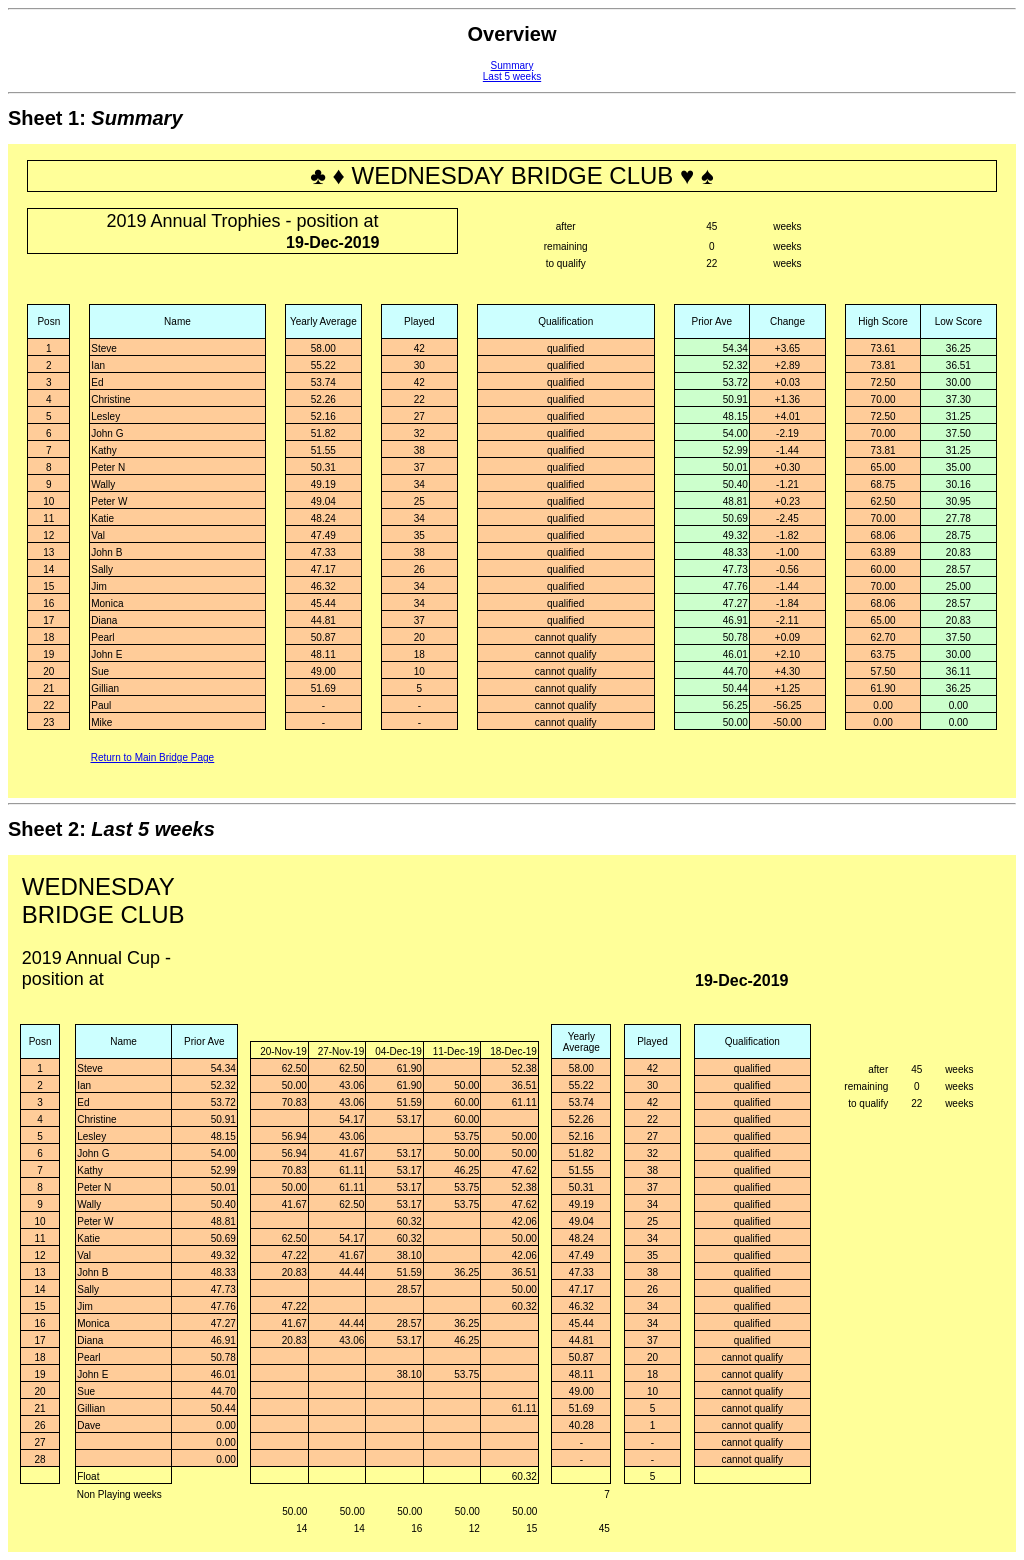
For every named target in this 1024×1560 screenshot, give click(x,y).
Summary (512, 65)
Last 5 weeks (512, 76)
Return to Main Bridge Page (152, 757)
